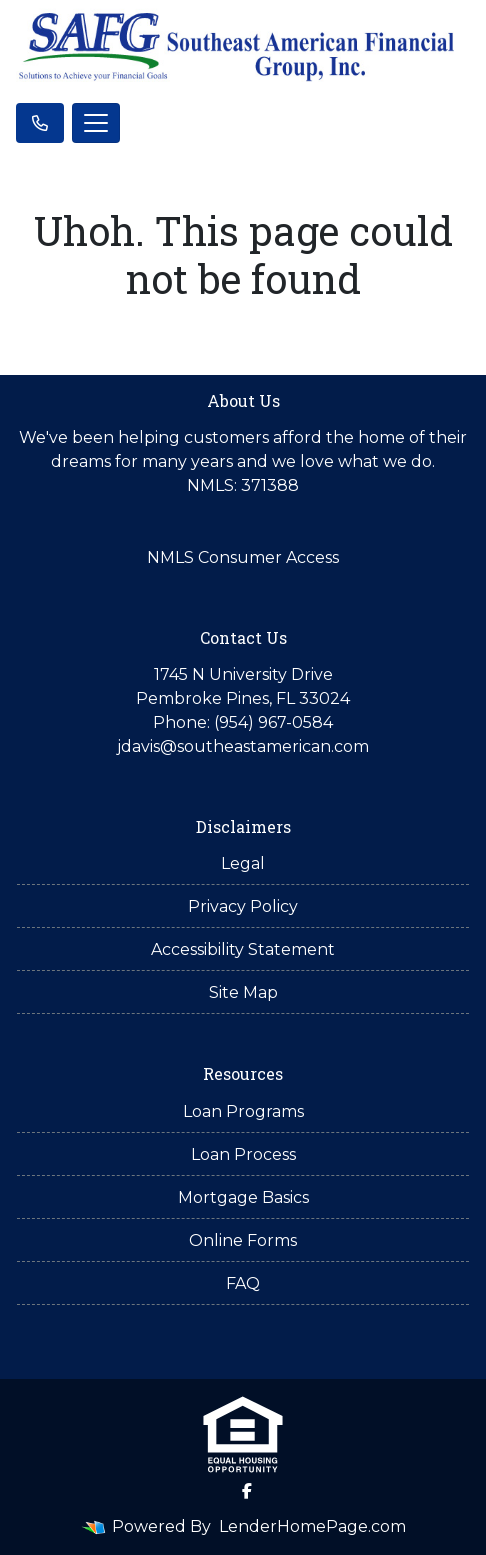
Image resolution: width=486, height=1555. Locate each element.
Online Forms (243, 1240)
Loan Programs (243, 1111)
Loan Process (243, 1154)
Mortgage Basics (243, 1197)
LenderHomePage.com (312, 1526)
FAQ (243, 1283)
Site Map (243, 992)
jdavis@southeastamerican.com (243, 746)
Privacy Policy (243, 906)
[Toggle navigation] (96, 123)
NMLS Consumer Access (243, 557)
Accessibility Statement (243, 949)
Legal (243, 863)
